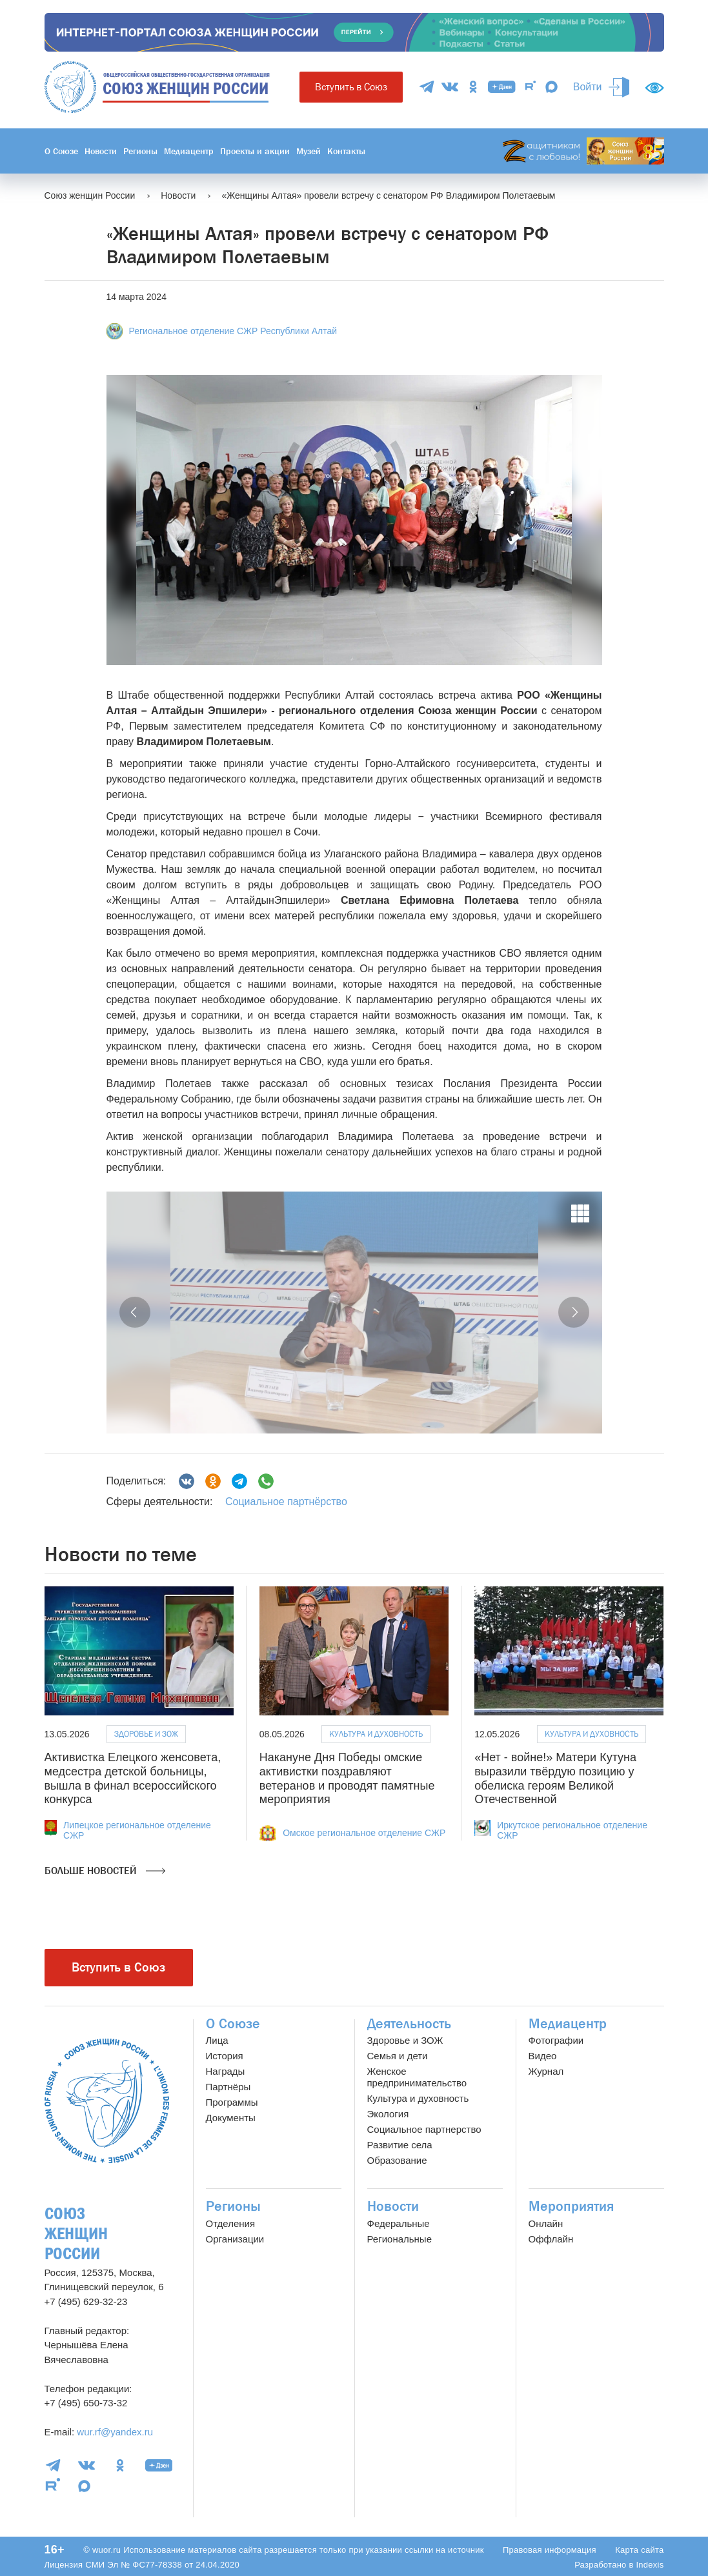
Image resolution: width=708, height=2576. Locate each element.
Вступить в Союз (351, 87)
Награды (225, 2071)
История (224, 2055)
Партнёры (228, 2086)
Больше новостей (105, 1871)
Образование (397, 2160)
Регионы (140, 151)
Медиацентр (189, 151)
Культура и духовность (376, 1733)
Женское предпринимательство (417, 2077)
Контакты (346, 151)
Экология (388, 2113)
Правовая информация (549, 2550)
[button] (134, 1312)
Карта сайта (639, 2550)
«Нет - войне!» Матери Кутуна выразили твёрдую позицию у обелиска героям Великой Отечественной (555, 1778)
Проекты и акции (255, 151)
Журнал (546, 2071)
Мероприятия (571, 2206)
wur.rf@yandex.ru (115, 2431)
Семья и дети (397, 2055)
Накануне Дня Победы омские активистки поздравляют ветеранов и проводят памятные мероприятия (347, 1778)
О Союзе (61, 151)
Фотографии (556, 2040)
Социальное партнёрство (286, 1501)
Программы (232, 2102)
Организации (235, 2238)
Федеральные (398, 2223)
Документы (231, 2117)
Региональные (399, 2238)
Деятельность (409, 2023)
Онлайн (546, 2223)
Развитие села (399, 2144)
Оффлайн (551, 2238)
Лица (217, 2040)
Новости (101, 151)
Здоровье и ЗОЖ (146, 1733)
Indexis (649, 2565)
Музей (308, 151)
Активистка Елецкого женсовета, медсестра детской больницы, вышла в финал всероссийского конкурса (133, 1778)
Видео (543, 2055)
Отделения (231, 2223)
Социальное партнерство (424, 2129)
